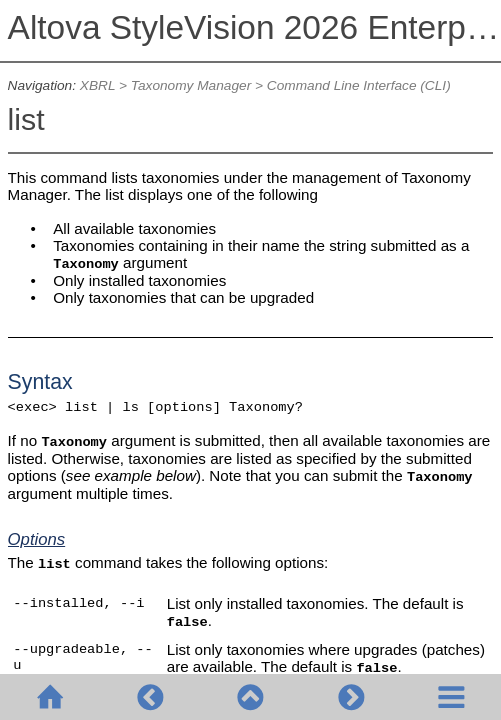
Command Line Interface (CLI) (359, 85)
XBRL (97, 85)
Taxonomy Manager (191, 85)
